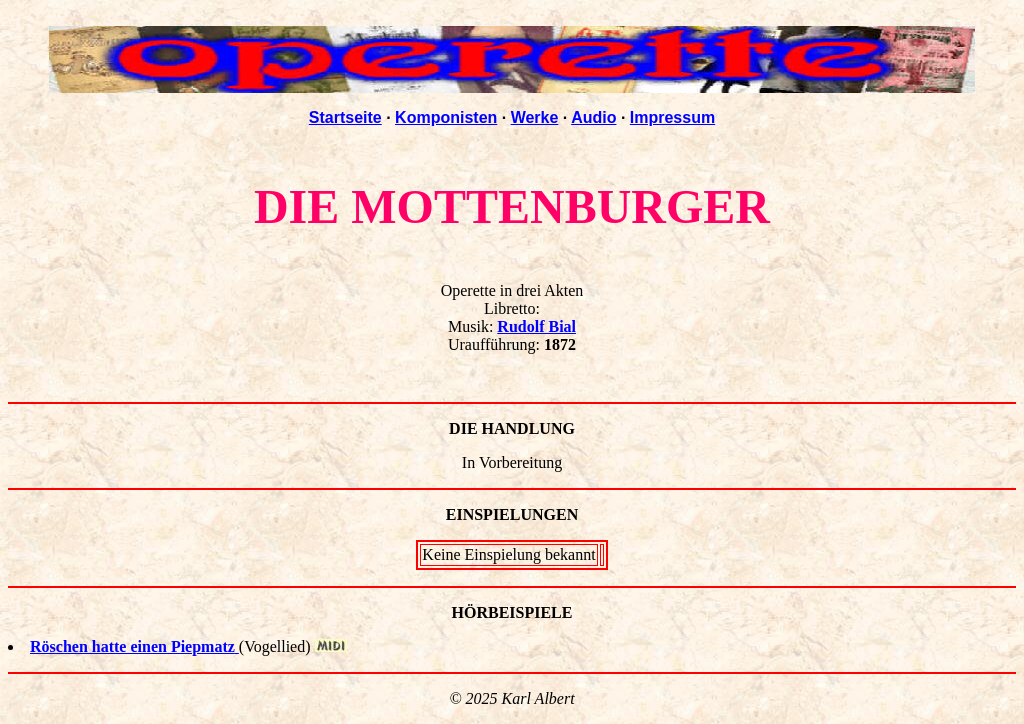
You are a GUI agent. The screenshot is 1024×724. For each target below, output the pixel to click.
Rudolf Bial (536, 326)
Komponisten (446, 117)
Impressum (672, 117)
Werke (535, 117)
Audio (593, 117)
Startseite (345, 117)
